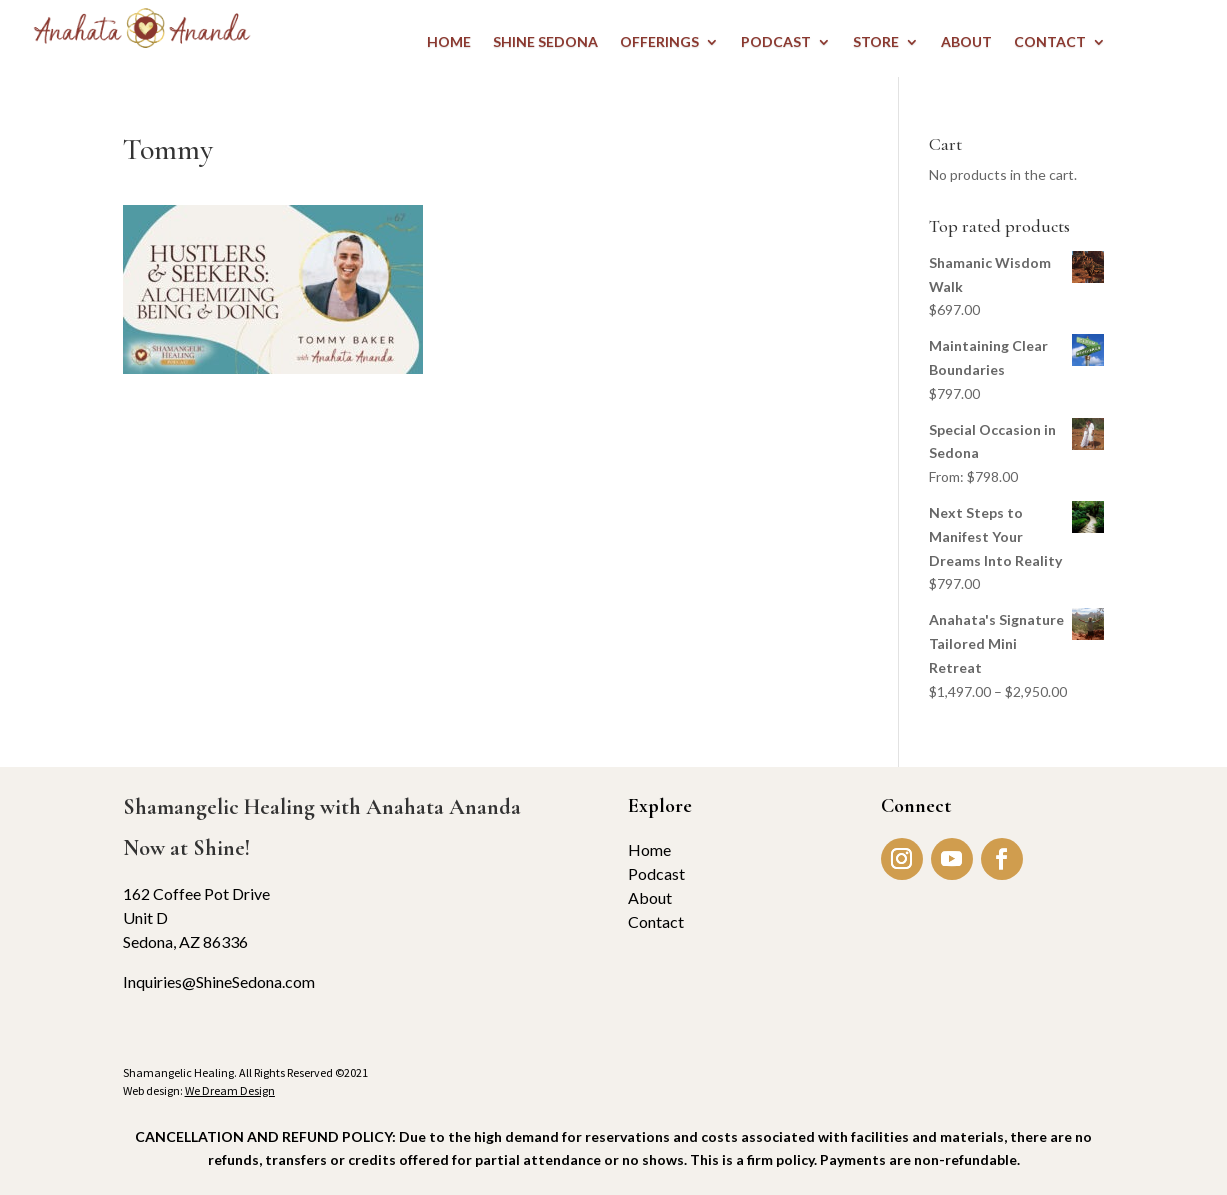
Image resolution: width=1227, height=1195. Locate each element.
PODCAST (776, 42)
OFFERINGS (659, 42)
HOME (449, 42)
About (650, 897)
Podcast (656, 873)
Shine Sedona (545, 42)
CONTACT (1050, 42)
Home (649, 849)
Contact (656, 921)
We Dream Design (230, 1090)
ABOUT (966, 42)
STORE (876, 42)
